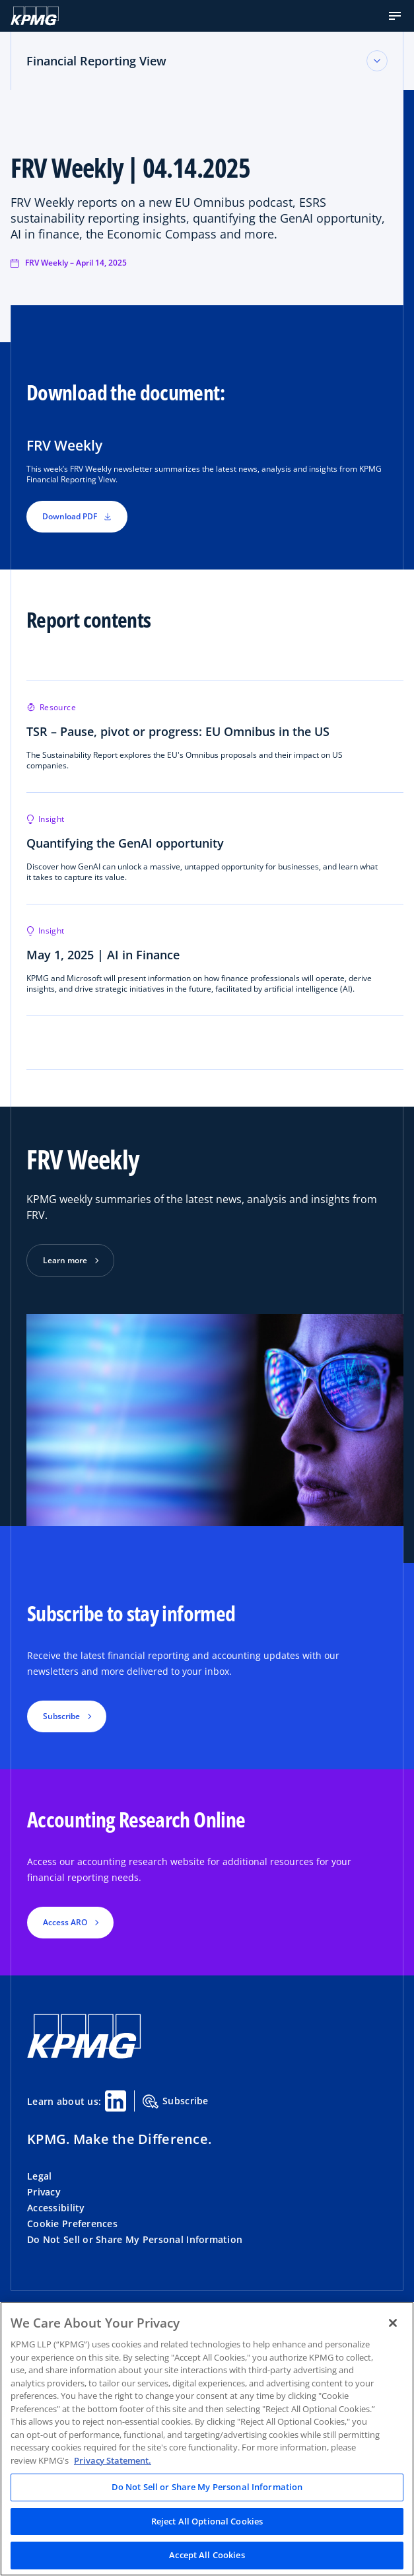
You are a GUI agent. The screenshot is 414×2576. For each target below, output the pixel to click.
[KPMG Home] (35, 16)
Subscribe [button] (61, 1716)
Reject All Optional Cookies (207, 2521)
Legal (39, 2176)
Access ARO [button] (65, 1922)
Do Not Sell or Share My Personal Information (134, 2239)
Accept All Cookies (206, 2555)
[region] (207, 2439)
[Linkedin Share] (115, 2101)
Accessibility (56, 2207)
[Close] (392, 2322)
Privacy (44, 2192)
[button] (395, 16)
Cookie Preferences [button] (72, 2223)
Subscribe (176, 2101)
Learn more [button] (65, 1260)
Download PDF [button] (77, 516)
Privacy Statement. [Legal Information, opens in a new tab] (112, 2460)
